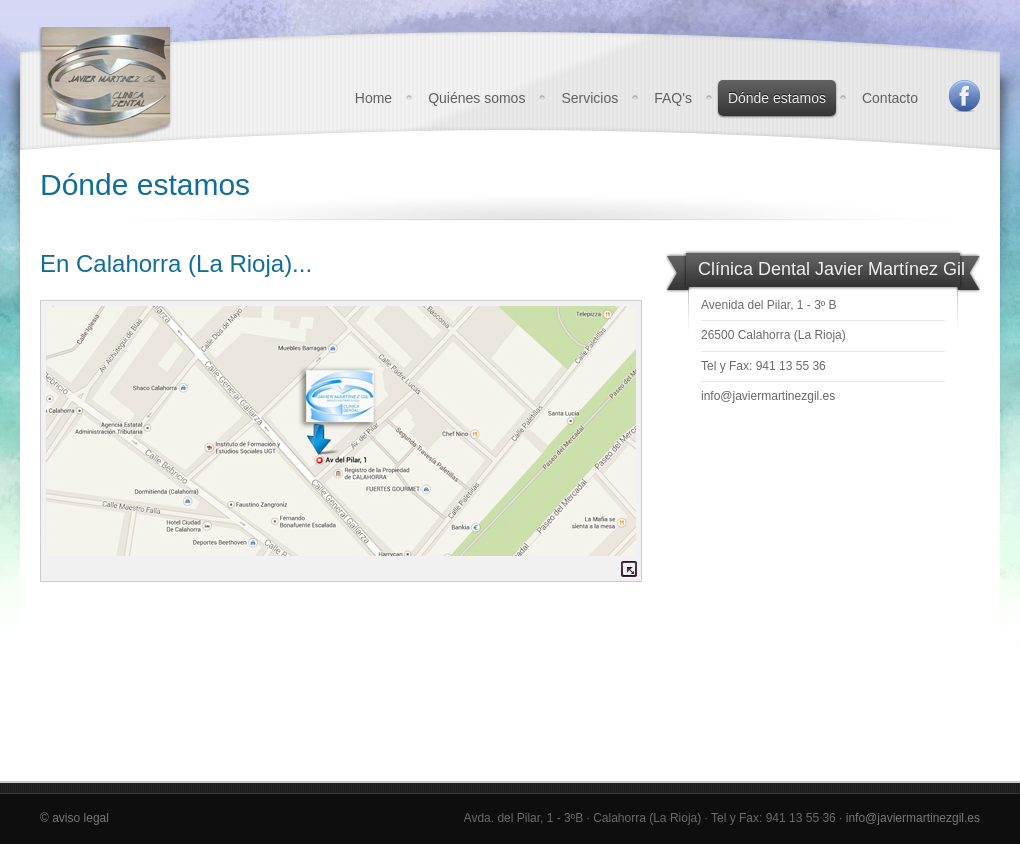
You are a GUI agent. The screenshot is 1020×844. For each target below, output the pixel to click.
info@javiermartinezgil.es (768, 396)
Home (373, 98)
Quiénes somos (476, 98)
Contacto (890, 98)
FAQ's (673, 98)
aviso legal (80, 818)
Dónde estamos (777, 98)
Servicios (589, 98)
